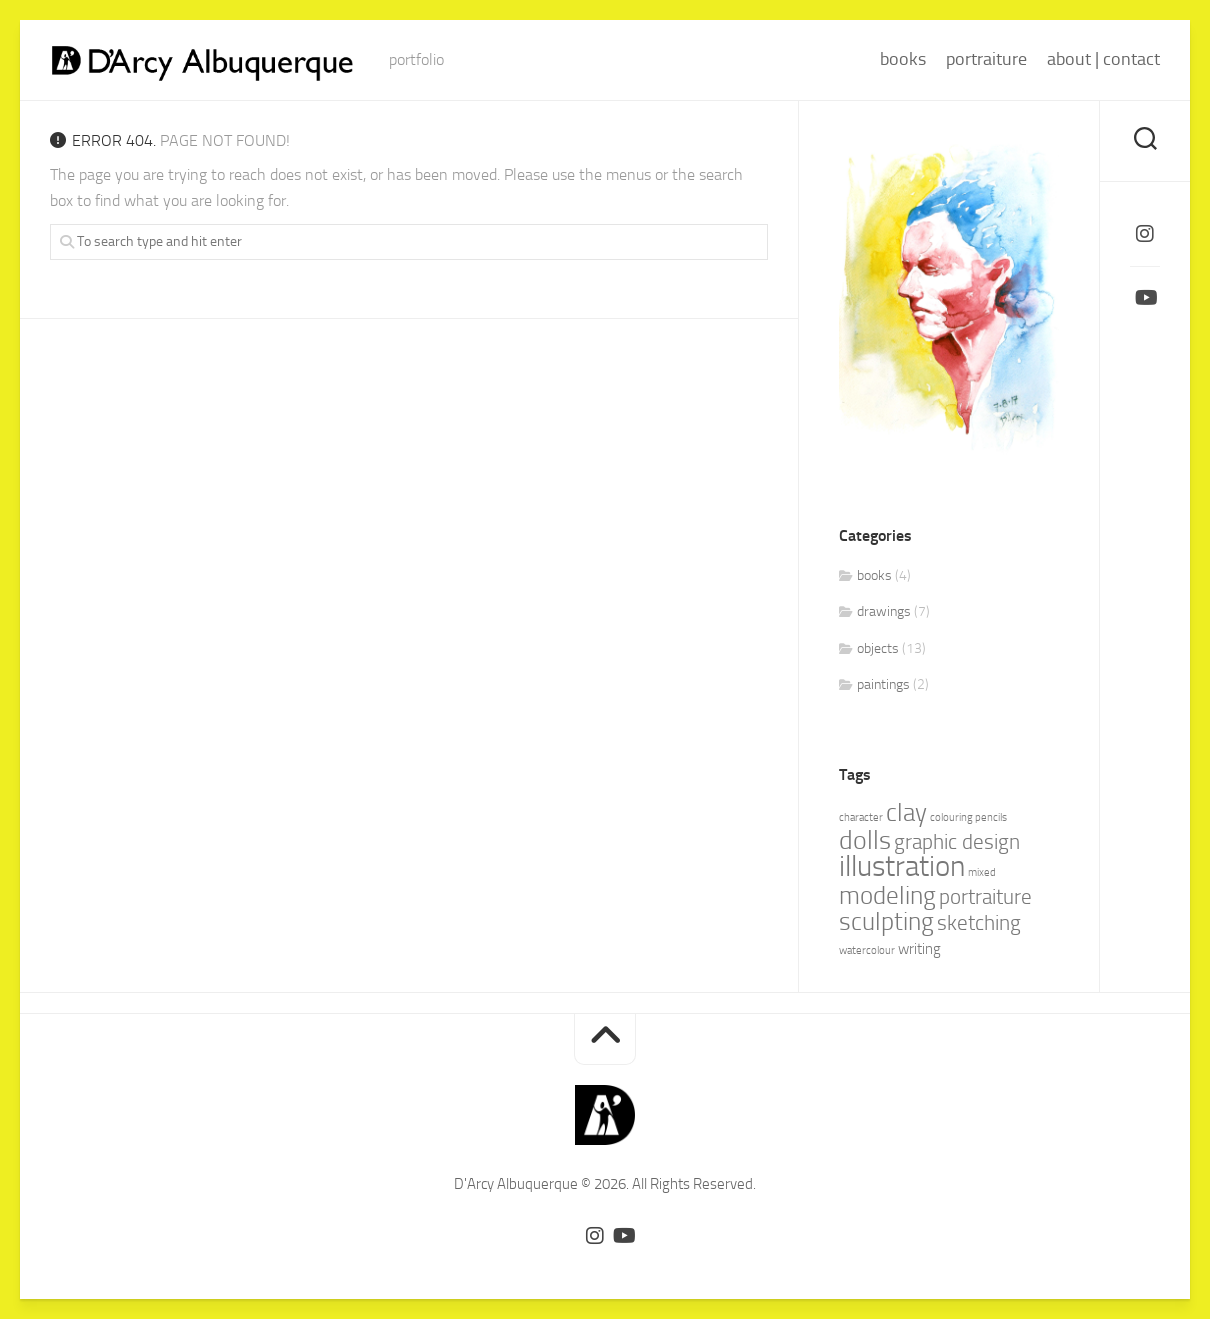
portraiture (986, 59)
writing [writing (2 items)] (919, 949)
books (903, 59)
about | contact (1103, 59)
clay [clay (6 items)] (906, 812)
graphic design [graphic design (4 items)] (957, 842)
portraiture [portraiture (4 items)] (985, 897)
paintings (883, 684)
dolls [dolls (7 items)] (865, 840)
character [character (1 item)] (861, 817)
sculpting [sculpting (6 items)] (886, 921)
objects (878, 648)
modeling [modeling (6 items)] (887, 895)
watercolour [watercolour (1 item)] (867, 950)
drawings (884, 611)
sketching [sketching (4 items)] (979, 923)
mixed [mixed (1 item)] (982, 872)
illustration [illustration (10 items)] (902, 866)
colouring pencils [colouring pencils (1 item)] (968, 817)
